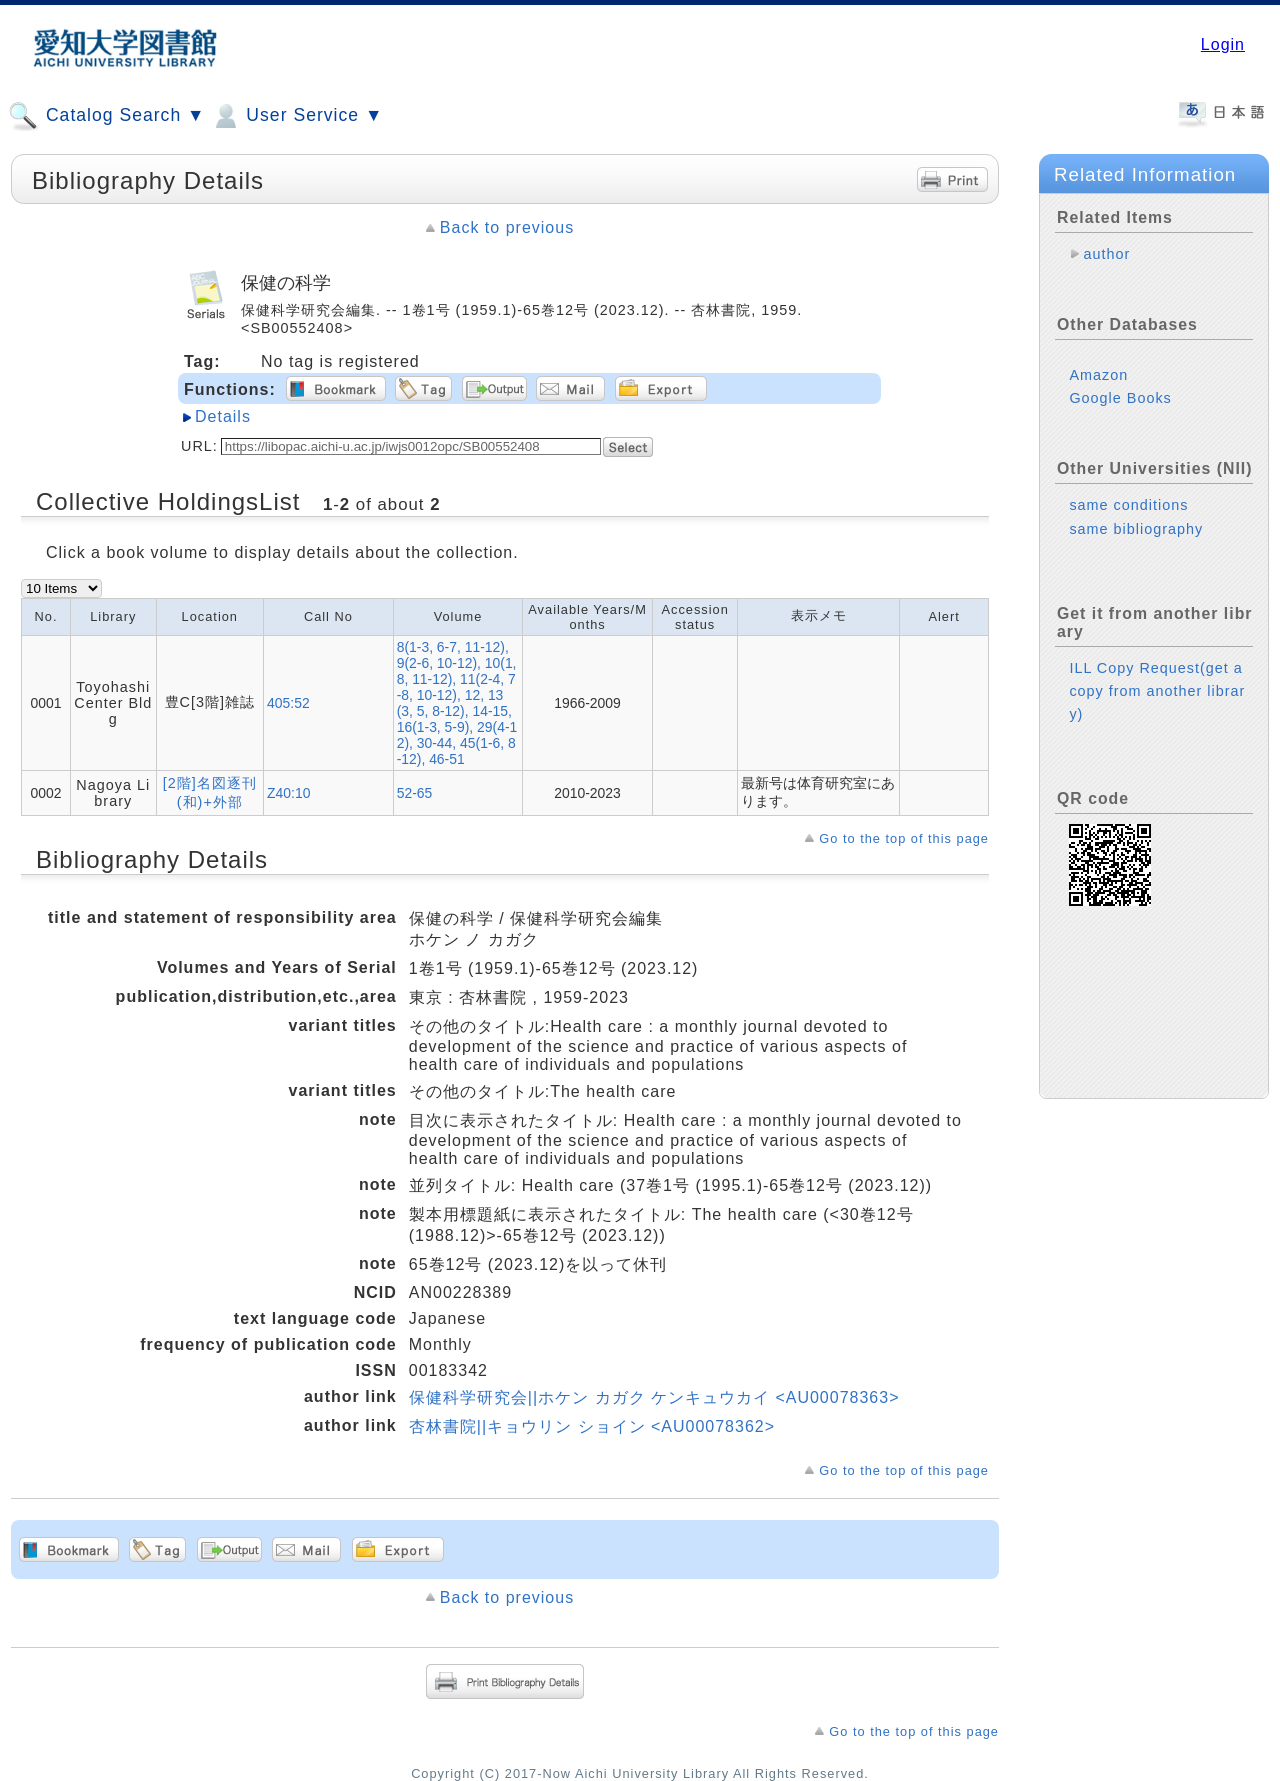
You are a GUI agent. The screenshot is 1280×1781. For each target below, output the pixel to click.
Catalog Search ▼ (106, 116)
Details (223, 416)
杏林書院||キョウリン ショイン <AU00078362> (592, 1426)
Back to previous (507, 227)
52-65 (415, 793)
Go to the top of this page (904, 838)
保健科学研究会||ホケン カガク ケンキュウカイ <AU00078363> (654, 1397)
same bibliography (1136, 529)
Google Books (1120, 398)
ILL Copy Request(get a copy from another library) (1157, 691)
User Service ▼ (296, 116)
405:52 (288, 703)
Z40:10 (288, 793)
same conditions (1128, 505)
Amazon (1098, 375)
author (1106, 254)
